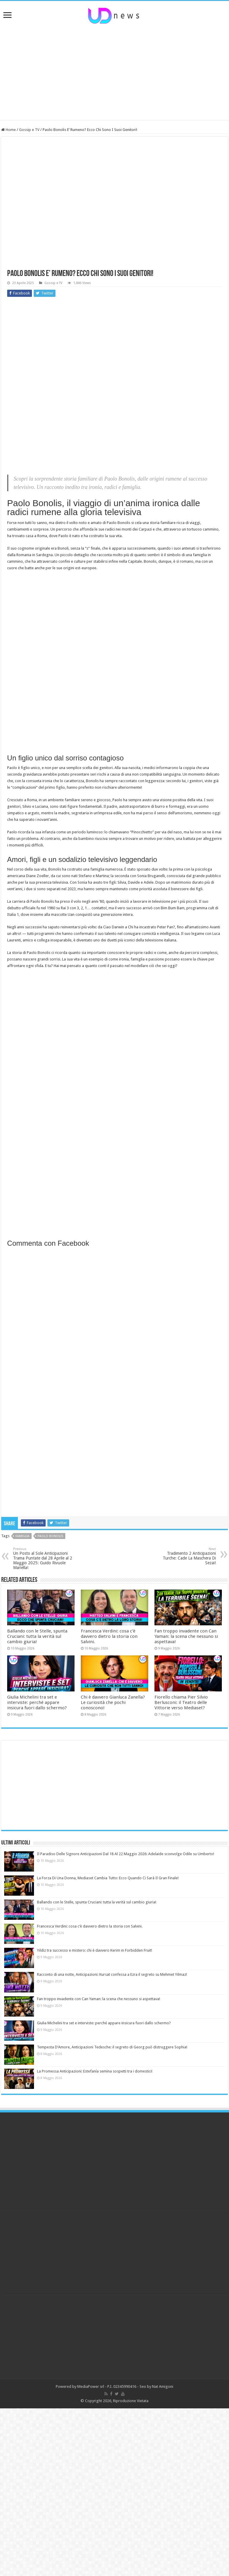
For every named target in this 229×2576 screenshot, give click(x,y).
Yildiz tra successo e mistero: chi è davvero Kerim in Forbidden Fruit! (94, 1950)
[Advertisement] (114, 72)
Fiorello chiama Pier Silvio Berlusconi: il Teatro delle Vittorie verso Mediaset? (181, 1702)
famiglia (23, 1536)
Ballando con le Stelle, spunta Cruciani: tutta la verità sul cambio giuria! (37, 1636)
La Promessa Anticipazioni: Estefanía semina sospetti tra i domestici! (94, 2071)
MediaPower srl (90, 2386)
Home (8, 129)
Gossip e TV (29, 129)
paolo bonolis (50, 1536)
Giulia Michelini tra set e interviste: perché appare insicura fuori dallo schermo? (37, 1702)
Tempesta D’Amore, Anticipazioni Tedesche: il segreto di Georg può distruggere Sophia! (112, 2047)
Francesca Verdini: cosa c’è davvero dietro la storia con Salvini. (109, 1636)
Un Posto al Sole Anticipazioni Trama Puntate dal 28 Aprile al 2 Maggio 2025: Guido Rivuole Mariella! (43, 1558)
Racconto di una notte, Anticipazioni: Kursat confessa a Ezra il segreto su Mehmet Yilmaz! (112, 1974)
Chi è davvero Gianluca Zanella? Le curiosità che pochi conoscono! (113, 1702)
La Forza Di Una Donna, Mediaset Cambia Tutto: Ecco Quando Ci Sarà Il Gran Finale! (108, 1878)
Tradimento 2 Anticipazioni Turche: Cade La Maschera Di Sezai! (185, 1556)
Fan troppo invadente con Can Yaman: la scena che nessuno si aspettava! (186, 1636)
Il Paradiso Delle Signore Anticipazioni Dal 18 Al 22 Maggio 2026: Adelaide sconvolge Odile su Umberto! (125, 1854)
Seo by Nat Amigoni (156, 2386)
